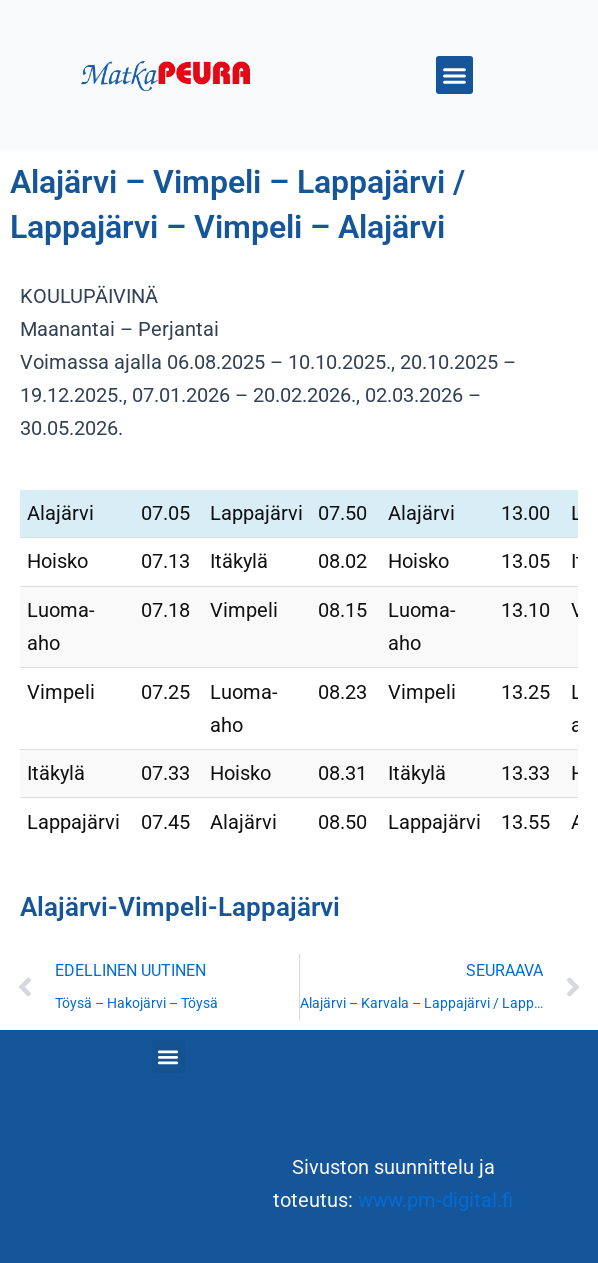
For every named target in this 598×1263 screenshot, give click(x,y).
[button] (455, 75)
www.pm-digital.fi (435, 1200)
